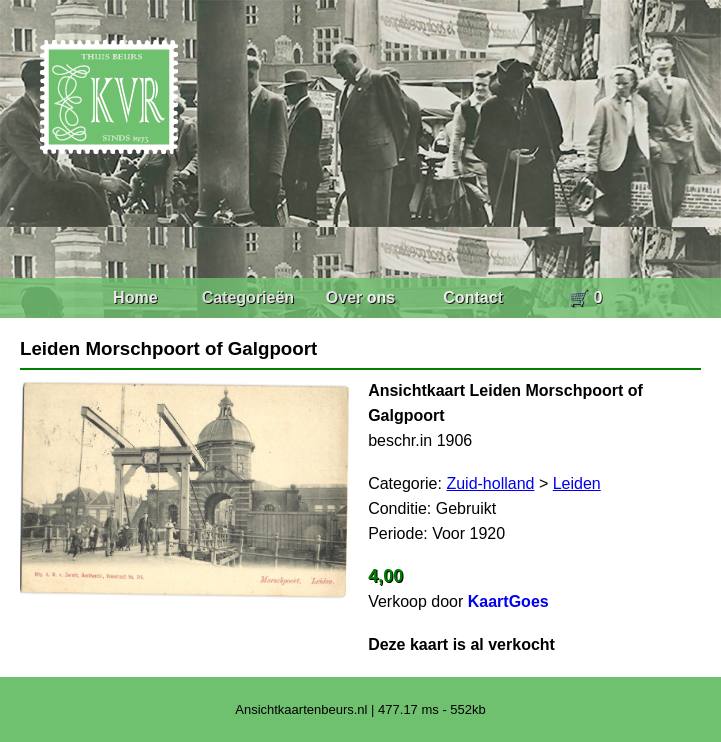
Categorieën (248, 297)
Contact (473, 297)
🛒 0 (585, 297)
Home (135, 297)
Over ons (360, 297)
